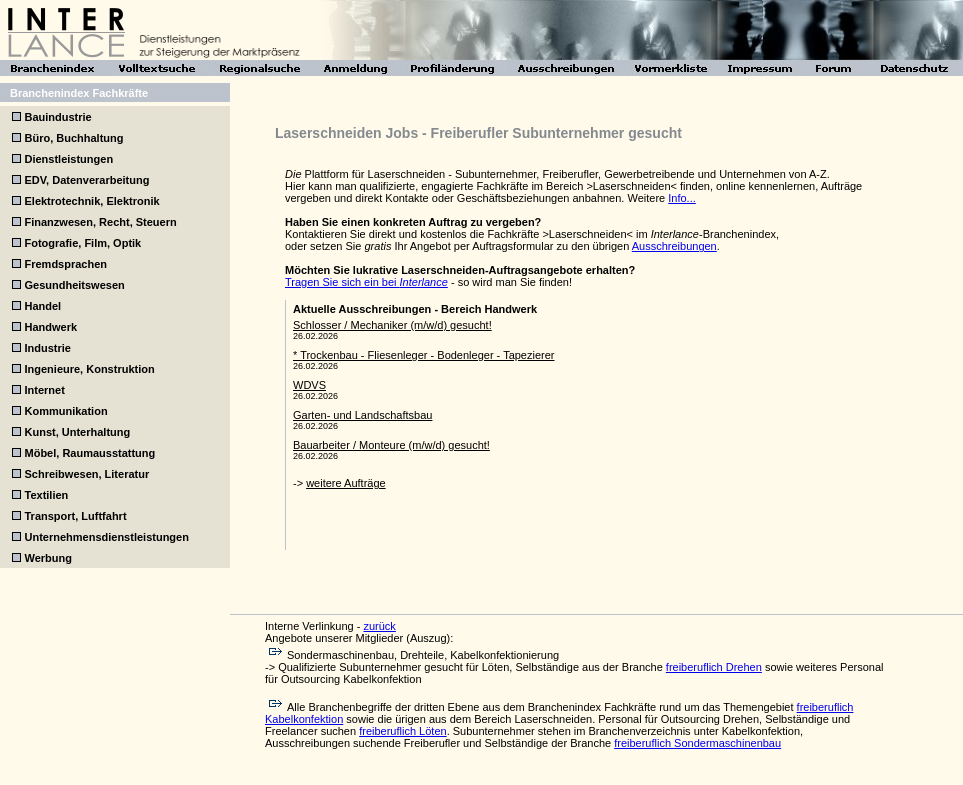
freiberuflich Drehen (714, 667)
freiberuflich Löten (402, 731)
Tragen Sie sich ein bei (366, 282)
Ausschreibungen (674, 246)
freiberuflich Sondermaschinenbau (697, 743)
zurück (379, 626)
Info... (682, 198)
